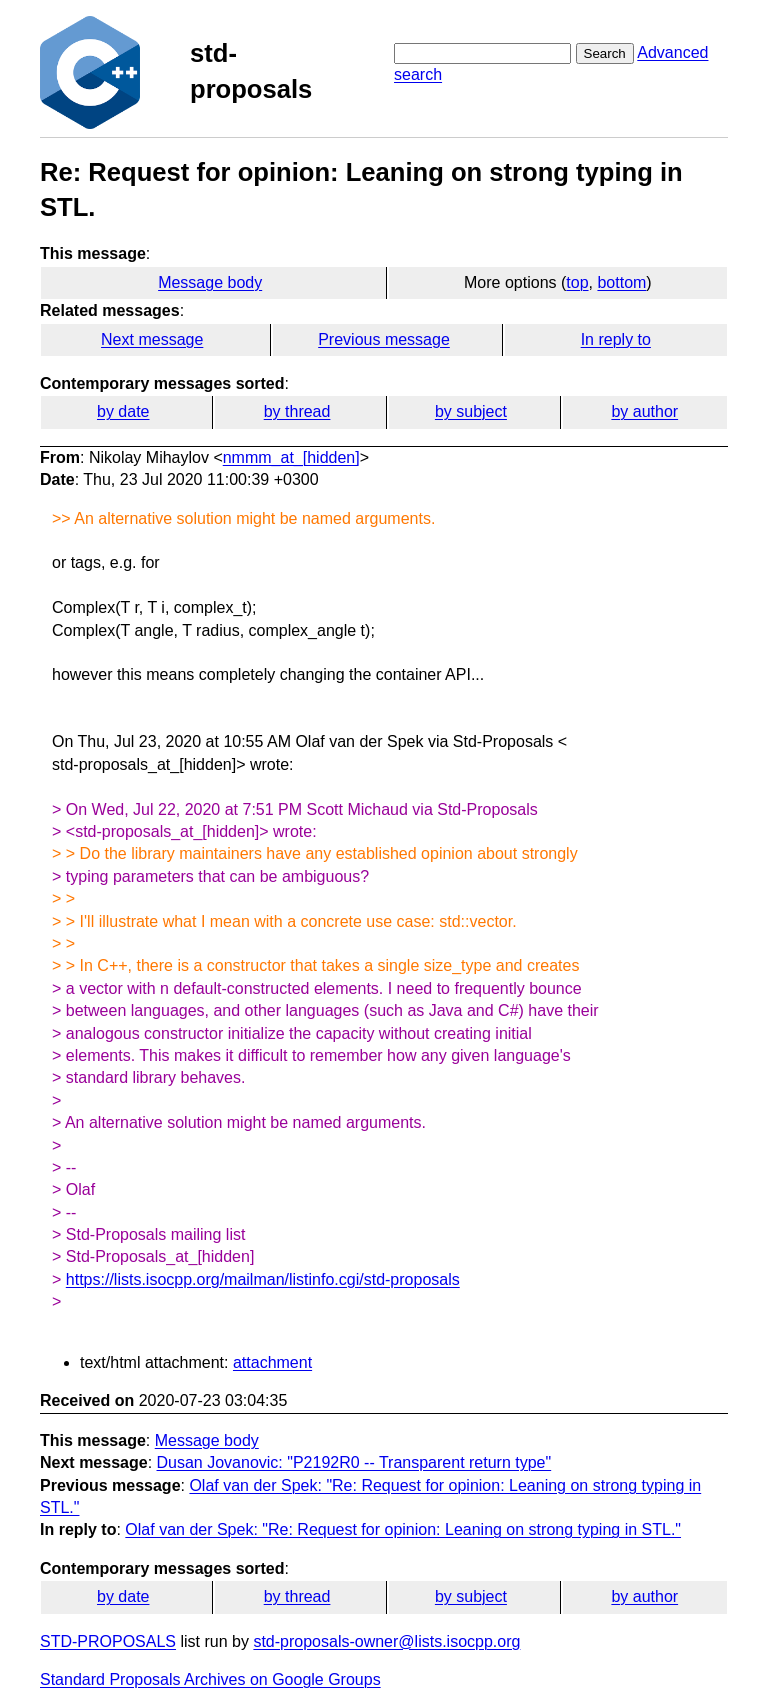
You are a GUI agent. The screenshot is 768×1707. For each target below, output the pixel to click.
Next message (152, 339)
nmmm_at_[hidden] (291, 457)
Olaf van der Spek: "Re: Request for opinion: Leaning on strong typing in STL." (403, 1529)
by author (644, 411)
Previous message (384, 339)
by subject (471, 411)
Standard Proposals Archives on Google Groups (210, 1679)
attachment (272, 1362)
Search (605, 53)
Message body (210, 282)
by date (123, 411)
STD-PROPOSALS (108, 1641)
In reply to (616, 339)
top (577, 282)
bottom (621, 282)
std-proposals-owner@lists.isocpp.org (386, 1641)
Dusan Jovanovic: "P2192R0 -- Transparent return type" (354, 1462)
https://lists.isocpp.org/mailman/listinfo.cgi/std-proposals (263, 1279)
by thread (297, 411)
